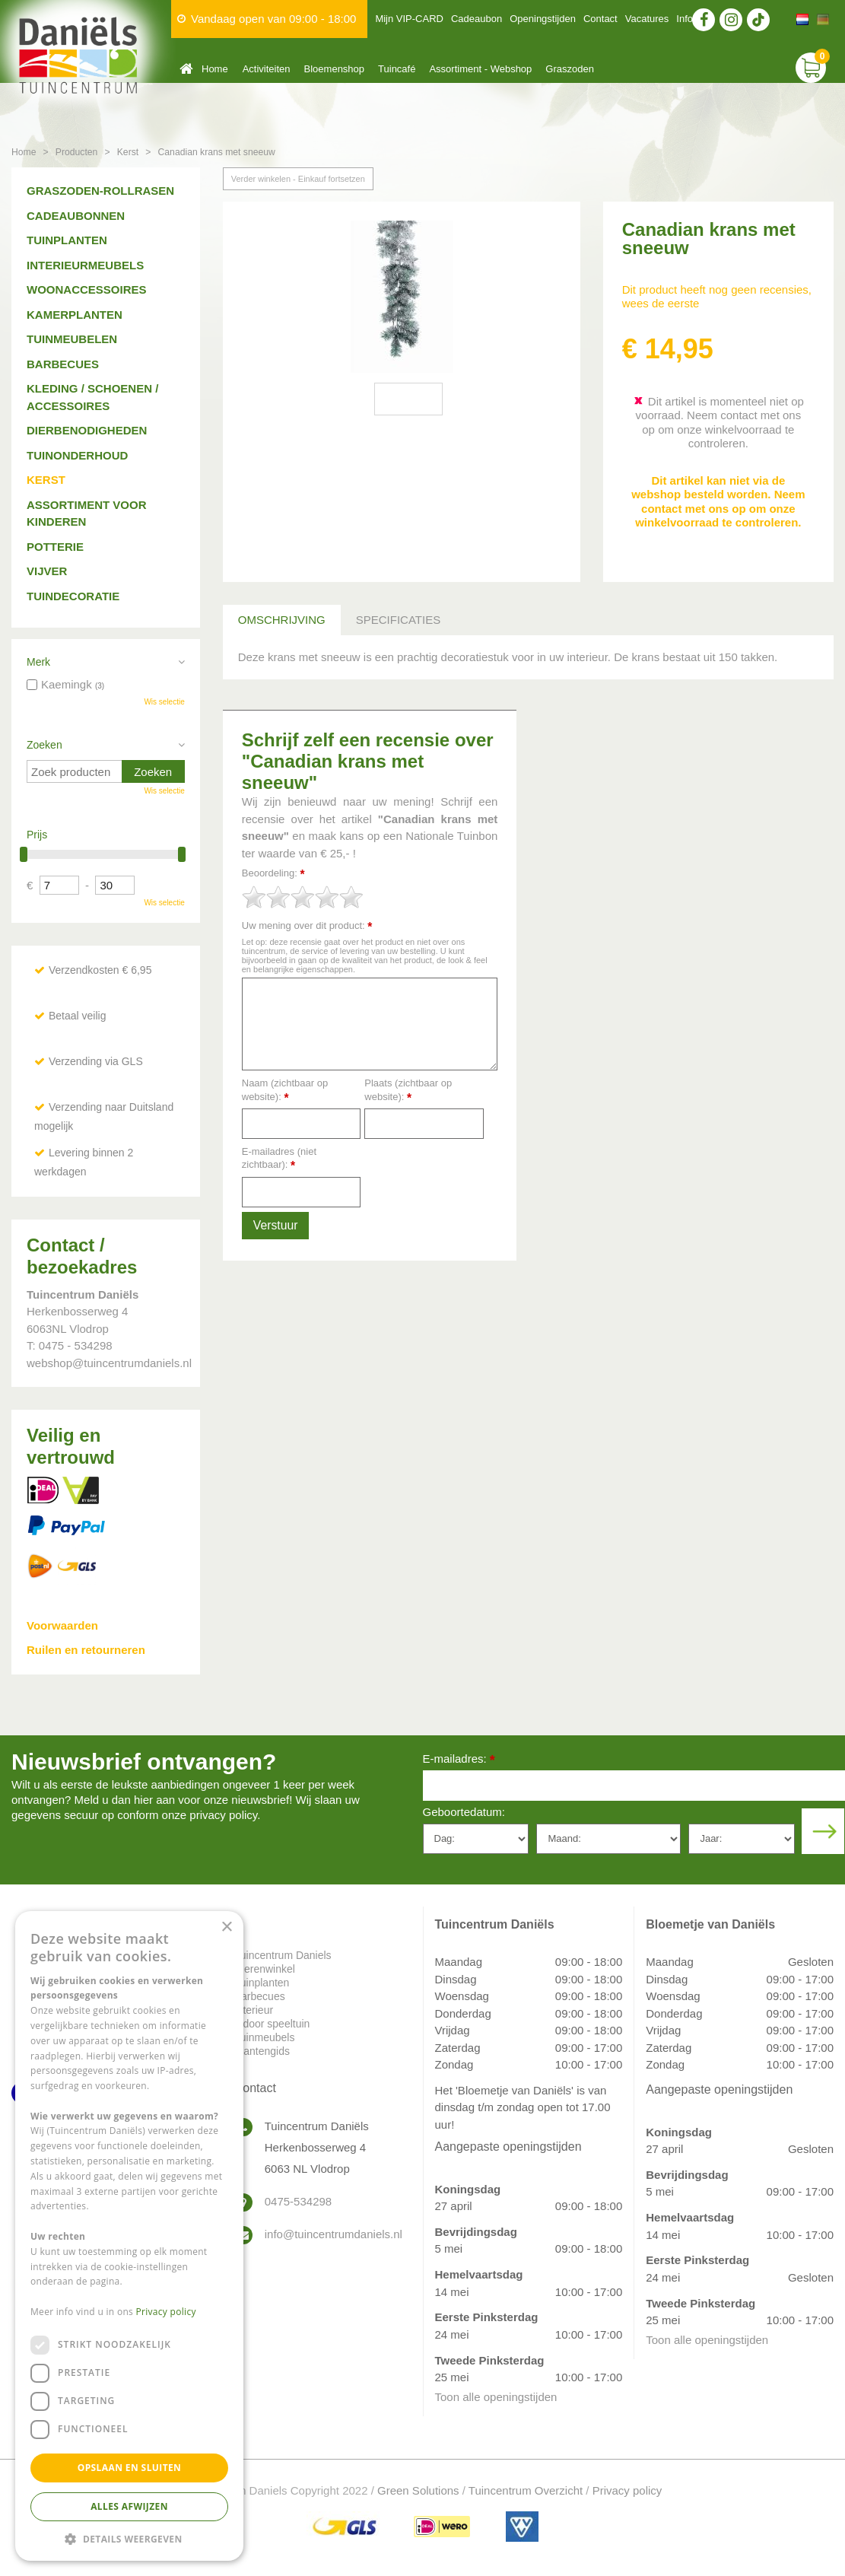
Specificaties (398, 619)
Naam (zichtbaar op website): (285, 1090)
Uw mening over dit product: (307, 926)
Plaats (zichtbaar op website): (408, 1090)
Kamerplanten (74, 314)
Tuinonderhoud (77, 455)
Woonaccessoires (87, 289)
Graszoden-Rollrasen (100, 190)
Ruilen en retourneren (86, 1649)
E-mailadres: (459, 1760)
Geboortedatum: (464, 1811)
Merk (38, 662)
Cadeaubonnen (76, 215)
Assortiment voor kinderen (87, 513)
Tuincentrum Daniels (283, 1955)
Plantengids (262, 2051)
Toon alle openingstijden (496, 2396)
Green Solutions (418, 2490)
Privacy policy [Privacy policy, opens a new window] (166, 2311)
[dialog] (129, 2236)
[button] (129, 2538)
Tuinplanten (67, 240)
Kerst (46, 479)
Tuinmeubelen (72, 338)
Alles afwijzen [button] (129, 2506)
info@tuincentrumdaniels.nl (332, 2234)
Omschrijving (282, 619)
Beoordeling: (273, 873)
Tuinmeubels (264, 2037)
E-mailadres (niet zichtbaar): (279, 1159)
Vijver (47, 570)
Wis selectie (164, 702)
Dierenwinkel (264, 1969)
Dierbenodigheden (87, 430)
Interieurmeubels (85, 265)
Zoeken (44, 745)
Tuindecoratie (73, 596)
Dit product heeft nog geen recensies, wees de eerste (717, 296)
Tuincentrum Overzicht (526, 2490)
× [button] (226, 1927)
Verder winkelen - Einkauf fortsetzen (298, 178)
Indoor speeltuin (272, 2024)
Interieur (253, 2010)
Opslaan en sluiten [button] (130, 2467)
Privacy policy (627, 2490)
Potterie (55, 546)
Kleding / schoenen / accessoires (92, 397)
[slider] (303, 897)
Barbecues (63, 364)
